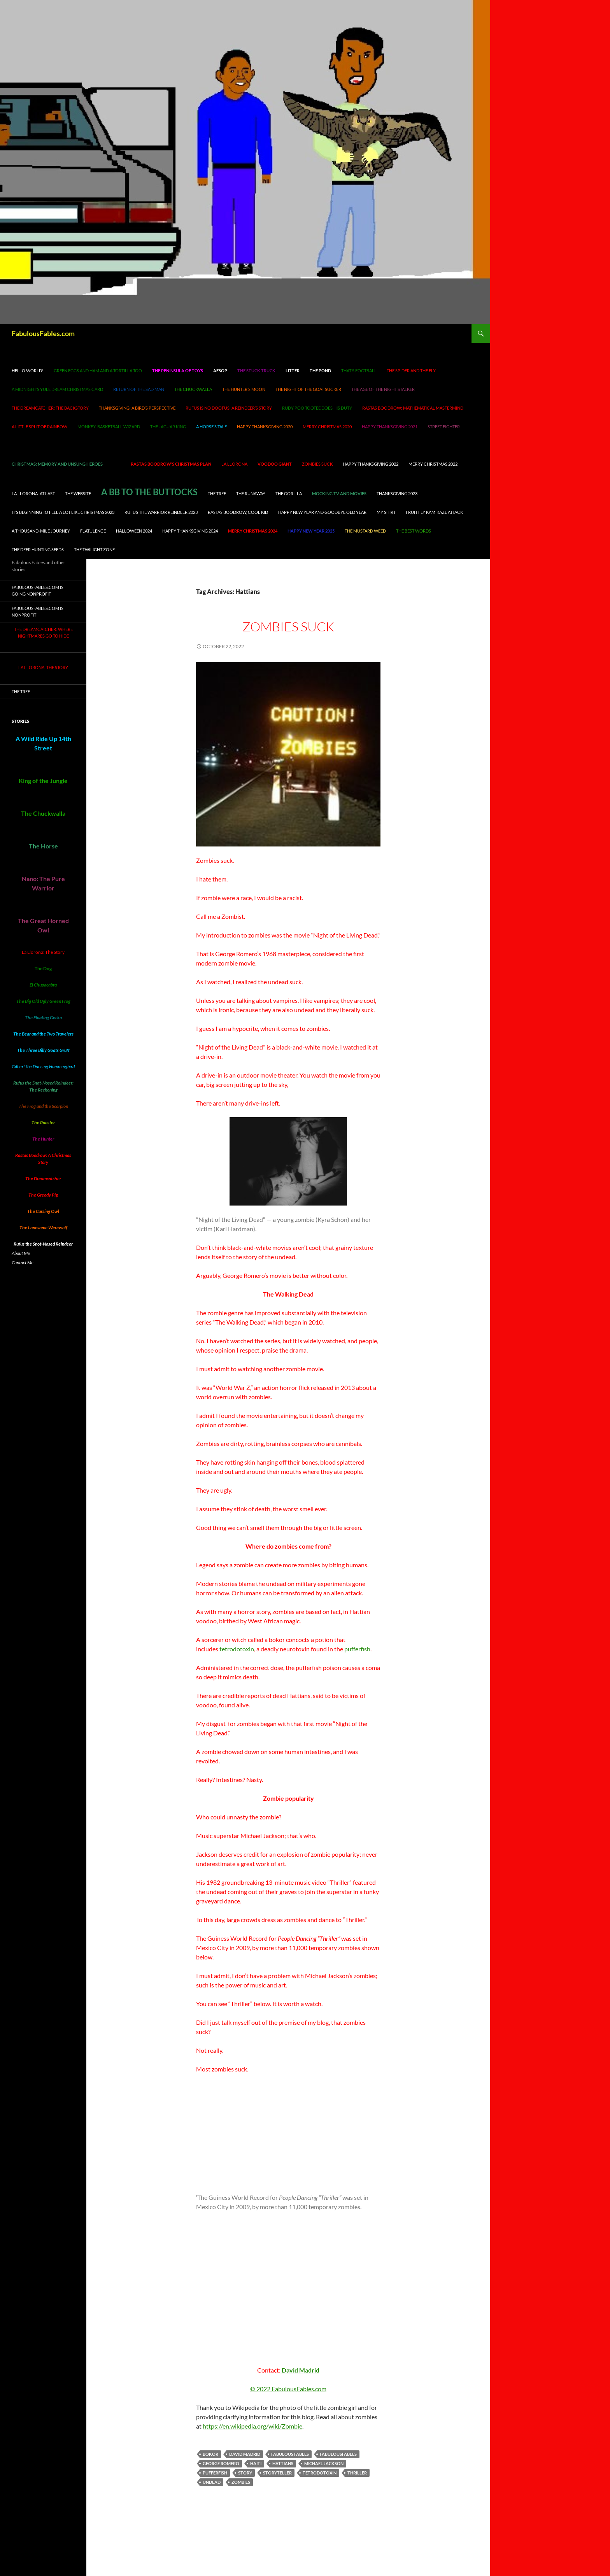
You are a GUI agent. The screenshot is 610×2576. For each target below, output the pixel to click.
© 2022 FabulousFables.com (288, 2388)
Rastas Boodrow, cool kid (238, 512)
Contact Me (22, 1262)
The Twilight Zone (94, 549)
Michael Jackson (324, 2463)
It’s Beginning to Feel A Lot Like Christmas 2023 (63, 512)
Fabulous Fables (290, 2454)
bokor (210, 2454)
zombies (240, 2482)
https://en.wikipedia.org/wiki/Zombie (252, 2426)
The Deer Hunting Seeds (38, 549)
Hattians (282, 2463)
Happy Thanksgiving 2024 (190, 530)
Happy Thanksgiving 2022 (370, 463)
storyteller (277, 2472)
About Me (21, 1253)
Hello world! (28, 370)
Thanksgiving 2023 (397, 493)
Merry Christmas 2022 (432, 463)
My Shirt (386, 512)
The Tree (217, 493)
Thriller (357, 2472)
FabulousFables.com (43, 333)
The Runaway (250, 493)
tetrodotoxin (236, 1648)
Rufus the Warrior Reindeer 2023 (161, 512)
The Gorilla (288, 493)
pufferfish (357, 1648)
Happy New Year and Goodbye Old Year (322, 512)
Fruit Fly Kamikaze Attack (434, 512)
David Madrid (299, 2370)
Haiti (255, 2463)
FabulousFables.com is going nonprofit (37, 590)
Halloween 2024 (134, 530)
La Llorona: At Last (33, 493)
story (245, 2472)
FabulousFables (338, 2454)
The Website (78, 493)
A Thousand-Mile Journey (41, 530)
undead (212, 2482)
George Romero (221, 2463)
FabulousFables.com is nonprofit (37, 611)
